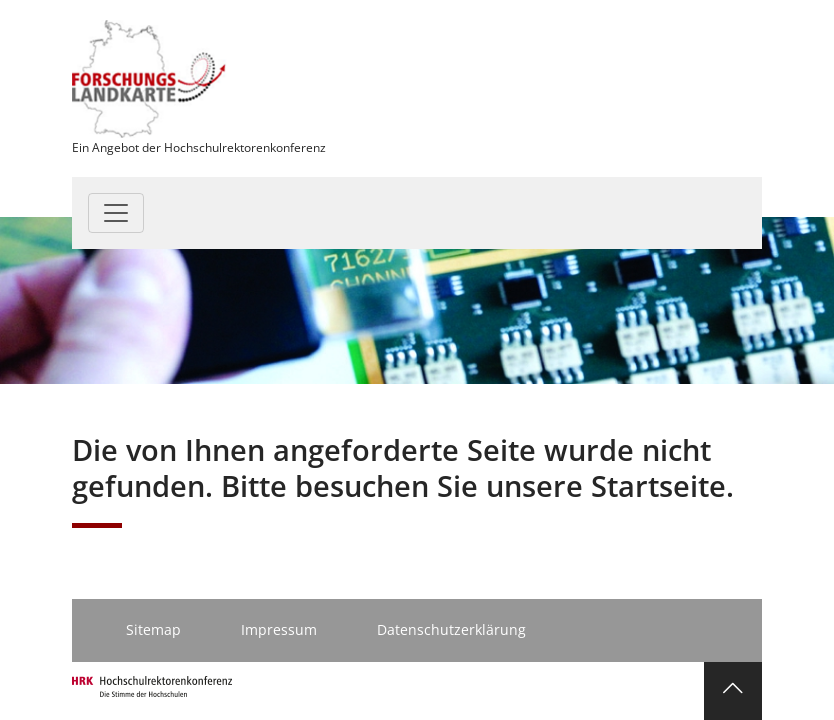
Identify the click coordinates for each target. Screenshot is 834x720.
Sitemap (153, 629)
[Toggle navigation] (116, 213)
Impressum (279, 629)
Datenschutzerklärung (451, 629)
